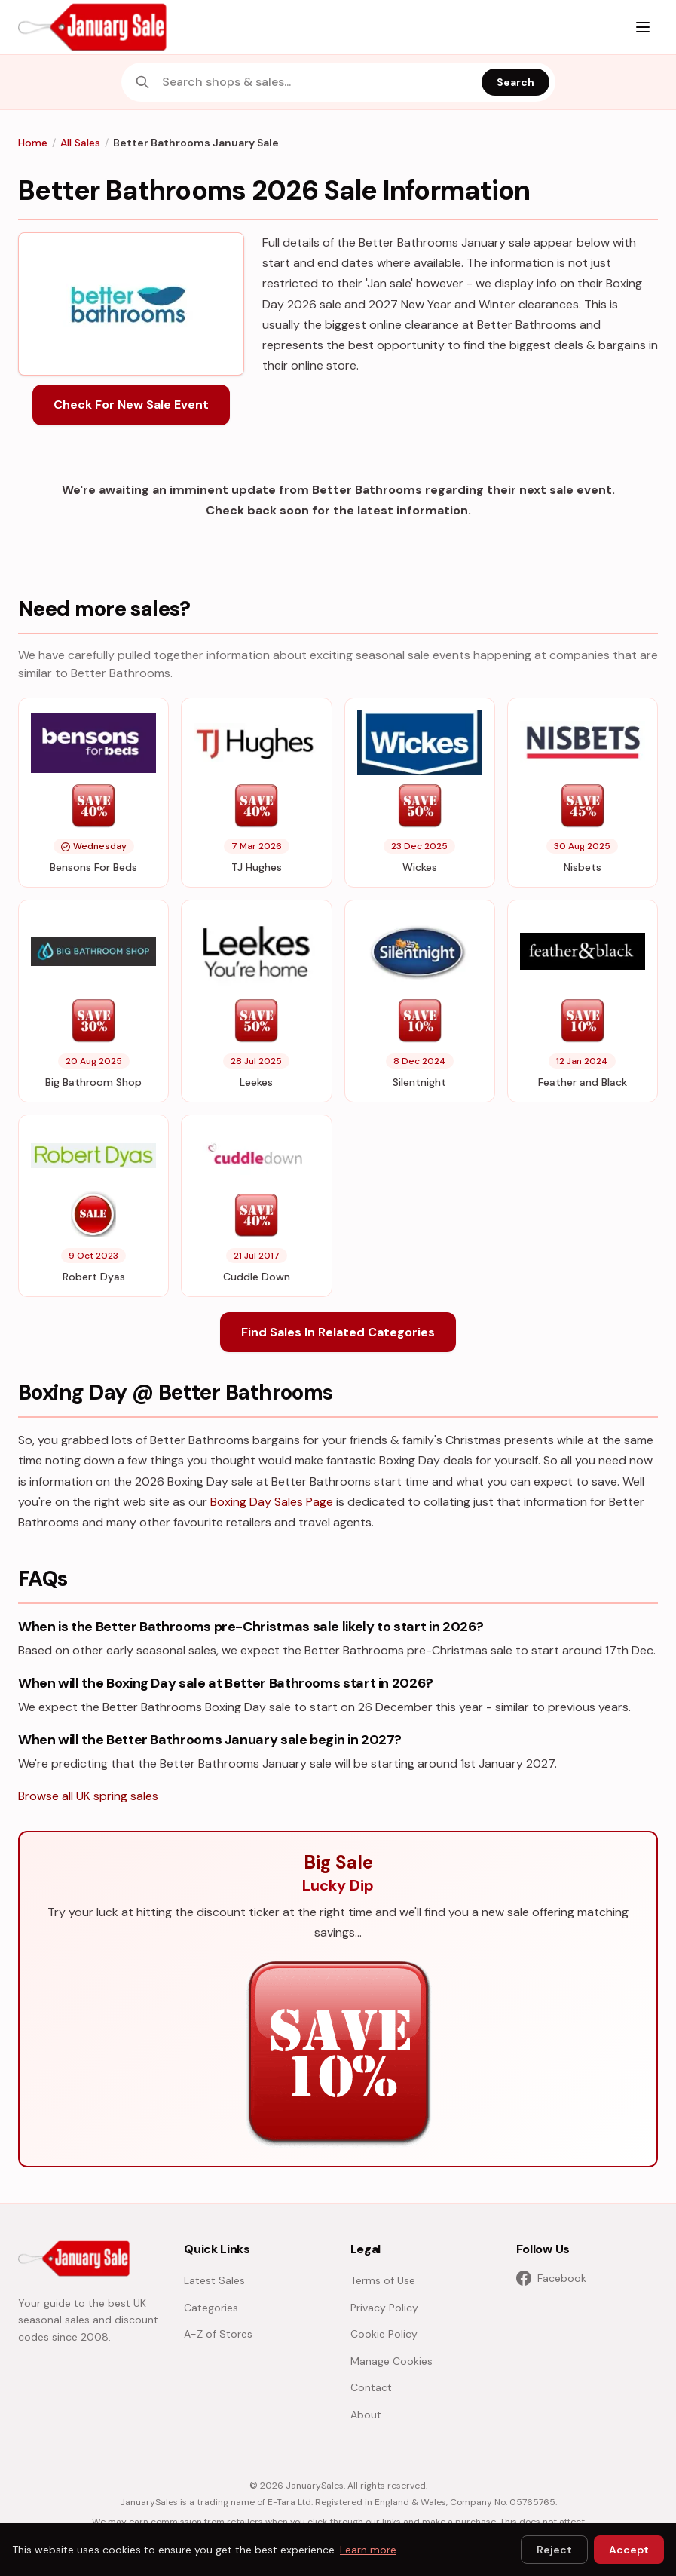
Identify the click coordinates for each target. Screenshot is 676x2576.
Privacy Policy (384, 2307)
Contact (371, 2387)
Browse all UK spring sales (88, 1796)
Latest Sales (214, 2280)
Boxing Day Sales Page (271, 1502)
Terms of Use (382, 2280)
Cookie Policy (384, 2334)
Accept (629, 2549)
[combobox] (317, 82)
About (365, 2414)
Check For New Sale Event (131, 404)
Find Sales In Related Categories (338, 1332)
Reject (554, 2549)
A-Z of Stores (218, 2334)
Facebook (551, 2278)
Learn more (368, 2549)
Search (515, 82)
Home (32, 142)
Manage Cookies (391, 2361)
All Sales (80, 142)
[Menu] (643, 27)
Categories (211, 2307)
